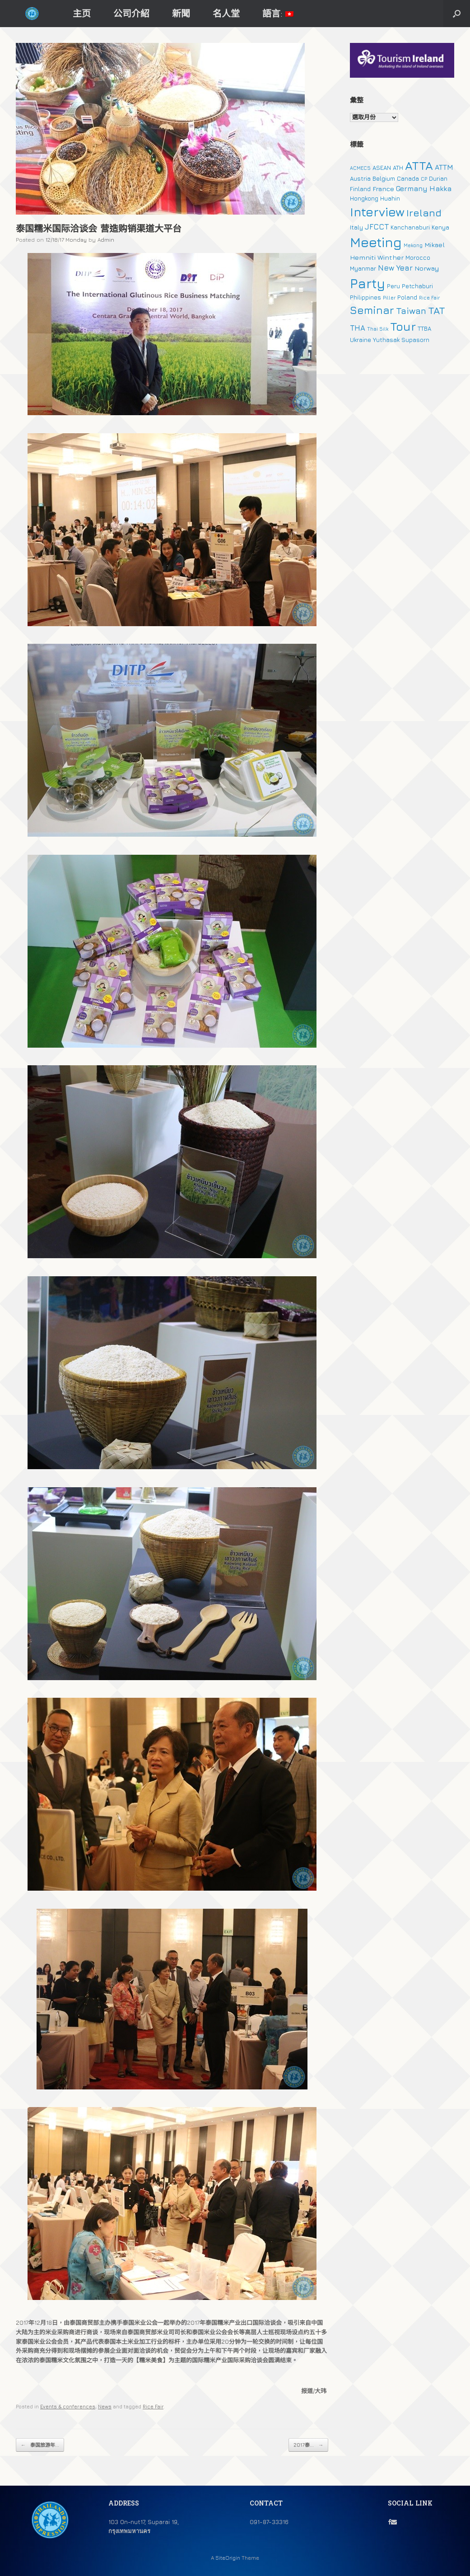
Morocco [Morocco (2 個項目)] (417, 257)
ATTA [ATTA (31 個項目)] (419, 166)
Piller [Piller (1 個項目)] (389, 297)
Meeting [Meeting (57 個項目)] (376, 242)
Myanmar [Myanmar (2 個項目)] (363, 268)
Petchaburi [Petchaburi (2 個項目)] (417, 286)
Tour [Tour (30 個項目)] (403, 326)
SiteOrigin (227, 2558)
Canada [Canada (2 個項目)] (408, 178)
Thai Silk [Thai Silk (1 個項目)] (377, 329)
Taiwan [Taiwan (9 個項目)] (411, 310)
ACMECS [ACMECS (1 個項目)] (360, 168)
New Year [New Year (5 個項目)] (395, 267)
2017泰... (308, 2445)
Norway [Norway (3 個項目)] (426, 268)
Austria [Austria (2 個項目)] (360, 178)
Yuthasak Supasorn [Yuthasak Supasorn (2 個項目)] (401, 339)
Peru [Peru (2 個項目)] (393, 286)
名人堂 (226, 13)
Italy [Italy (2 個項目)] (356, 227)
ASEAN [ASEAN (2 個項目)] (381, 167)
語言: (277, 13)
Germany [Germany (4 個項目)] (412, 188)
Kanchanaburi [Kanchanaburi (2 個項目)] (410, 227)
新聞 (181, 13)
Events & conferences (67, 2406)
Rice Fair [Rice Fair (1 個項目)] (429, 297)
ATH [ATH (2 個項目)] (398, 167)
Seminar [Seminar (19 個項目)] (372, 310)
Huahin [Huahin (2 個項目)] (390, 198)
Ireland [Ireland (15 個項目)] (424, 213)
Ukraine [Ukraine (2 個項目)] (360, 339)
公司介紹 (131, 13)
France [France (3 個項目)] (383, 188)
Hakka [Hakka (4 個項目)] (440, 188)
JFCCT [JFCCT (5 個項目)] (377, 226)
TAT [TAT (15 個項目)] (436, 310)
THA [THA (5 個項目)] (357, 328)
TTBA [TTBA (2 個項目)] (424, 328)
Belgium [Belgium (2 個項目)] (383, 178)
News (105, 2406)
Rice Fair (153, 2406)
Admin (106, 239)
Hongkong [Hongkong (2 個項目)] (364, 198)
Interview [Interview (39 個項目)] (377, 212)
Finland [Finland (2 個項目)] (360, 188)
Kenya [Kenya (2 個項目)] (440, 227)
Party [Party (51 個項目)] (367, 283)
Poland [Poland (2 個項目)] (407, 297)
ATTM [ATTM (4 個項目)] (444, 167)
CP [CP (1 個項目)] (424, 179)
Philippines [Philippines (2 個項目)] (365, 297)
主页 (82, 13)
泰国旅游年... (40, 2445)
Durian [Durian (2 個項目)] (438, 178)
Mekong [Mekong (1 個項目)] (413, 245)
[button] (456, 13)
